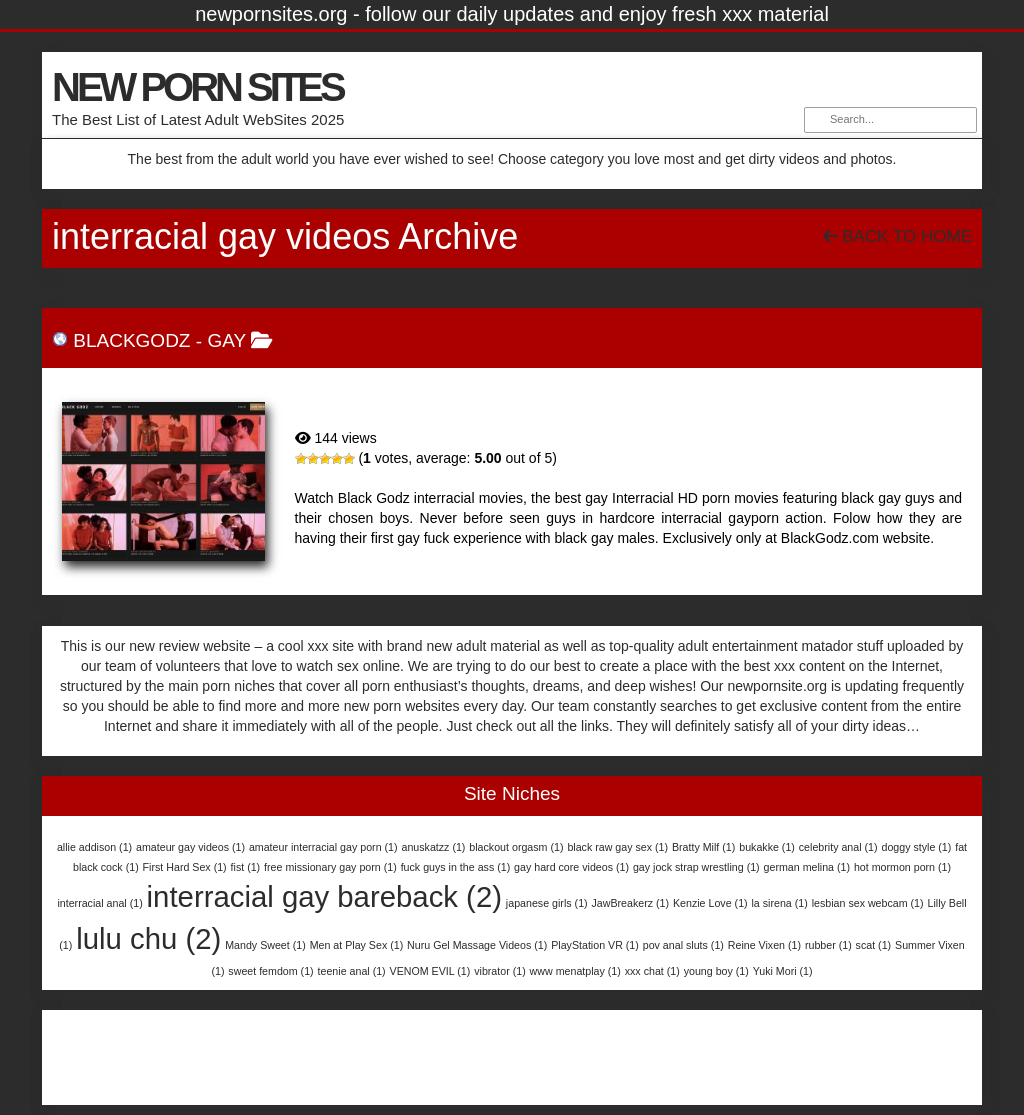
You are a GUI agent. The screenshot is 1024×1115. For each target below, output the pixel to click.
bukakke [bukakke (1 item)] (767, 847)
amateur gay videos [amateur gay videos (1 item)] (190, 847)
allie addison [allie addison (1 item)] (94, 847)
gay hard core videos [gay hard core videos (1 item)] (571, 867)
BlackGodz (131, 340)
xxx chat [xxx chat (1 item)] (652, 971)
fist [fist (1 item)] (246, 867)
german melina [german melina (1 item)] (807, 867)
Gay (226, 340)
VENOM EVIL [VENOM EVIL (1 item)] (430, 971)
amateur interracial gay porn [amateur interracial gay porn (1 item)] (323, 847)
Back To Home (897, 236)
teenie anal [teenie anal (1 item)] (352, 971)
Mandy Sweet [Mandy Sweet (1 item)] (265, 945)
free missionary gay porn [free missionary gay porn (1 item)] (330, 867)
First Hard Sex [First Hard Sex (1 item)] (185, 867)
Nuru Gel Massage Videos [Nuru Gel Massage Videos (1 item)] (477, 945)
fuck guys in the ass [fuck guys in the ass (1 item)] (456, 867)
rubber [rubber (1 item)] (828, 945)
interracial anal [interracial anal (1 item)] (99, 903)
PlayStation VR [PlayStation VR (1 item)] (595, 945)
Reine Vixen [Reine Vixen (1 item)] (764, 945)
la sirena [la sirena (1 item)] (780, 903)
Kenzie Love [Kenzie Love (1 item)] (710, 903)
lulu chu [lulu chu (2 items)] (148, 938)
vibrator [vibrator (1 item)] (500, 971)
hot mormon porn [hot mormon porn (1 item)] (902, 867)
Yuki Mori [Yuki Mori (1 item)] (783, 971)
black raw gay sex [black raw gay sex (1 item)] (617, 847)
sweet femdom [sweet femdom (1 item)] (270, 971)
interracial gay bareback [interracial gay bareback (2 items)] (324, 896)
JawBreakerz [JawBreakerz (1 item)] (631, 903)
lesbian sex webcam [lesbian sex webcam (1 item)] (868, 903)
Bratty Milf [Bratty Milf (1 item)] (703, 847)
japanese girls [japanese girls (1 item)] (547, 903)
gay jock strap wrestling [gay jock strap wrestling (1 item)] (696, 867)
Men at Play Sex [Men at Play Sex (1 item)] (357, 945)
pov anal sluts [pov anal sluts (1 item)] (683, 945)
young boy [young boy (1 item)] (716, 971)
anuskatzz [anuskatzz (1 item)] (433, 847)
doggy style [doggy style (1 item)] (916, 847)
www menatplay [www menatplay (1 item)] (575, 971)
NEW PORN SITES (197, 87)
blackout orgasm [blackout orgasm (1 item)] (516, 847)
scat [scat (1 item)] (874, 945)
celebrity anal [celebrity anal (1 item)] (838, 847)
